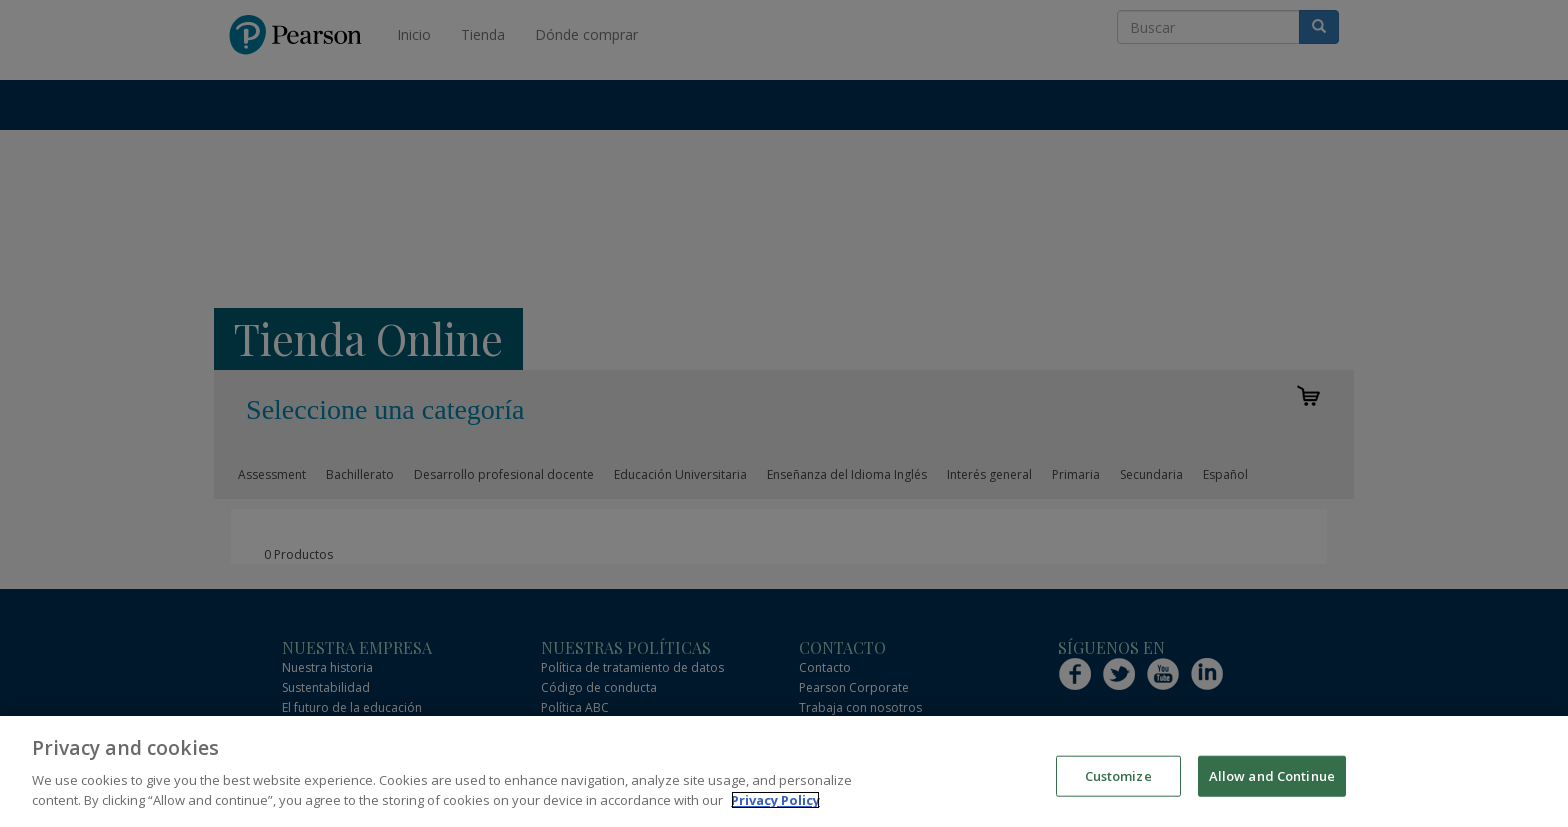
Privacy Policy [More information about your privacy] (775, 810)
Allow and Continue (1272, 786)
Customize (1118, 786)
